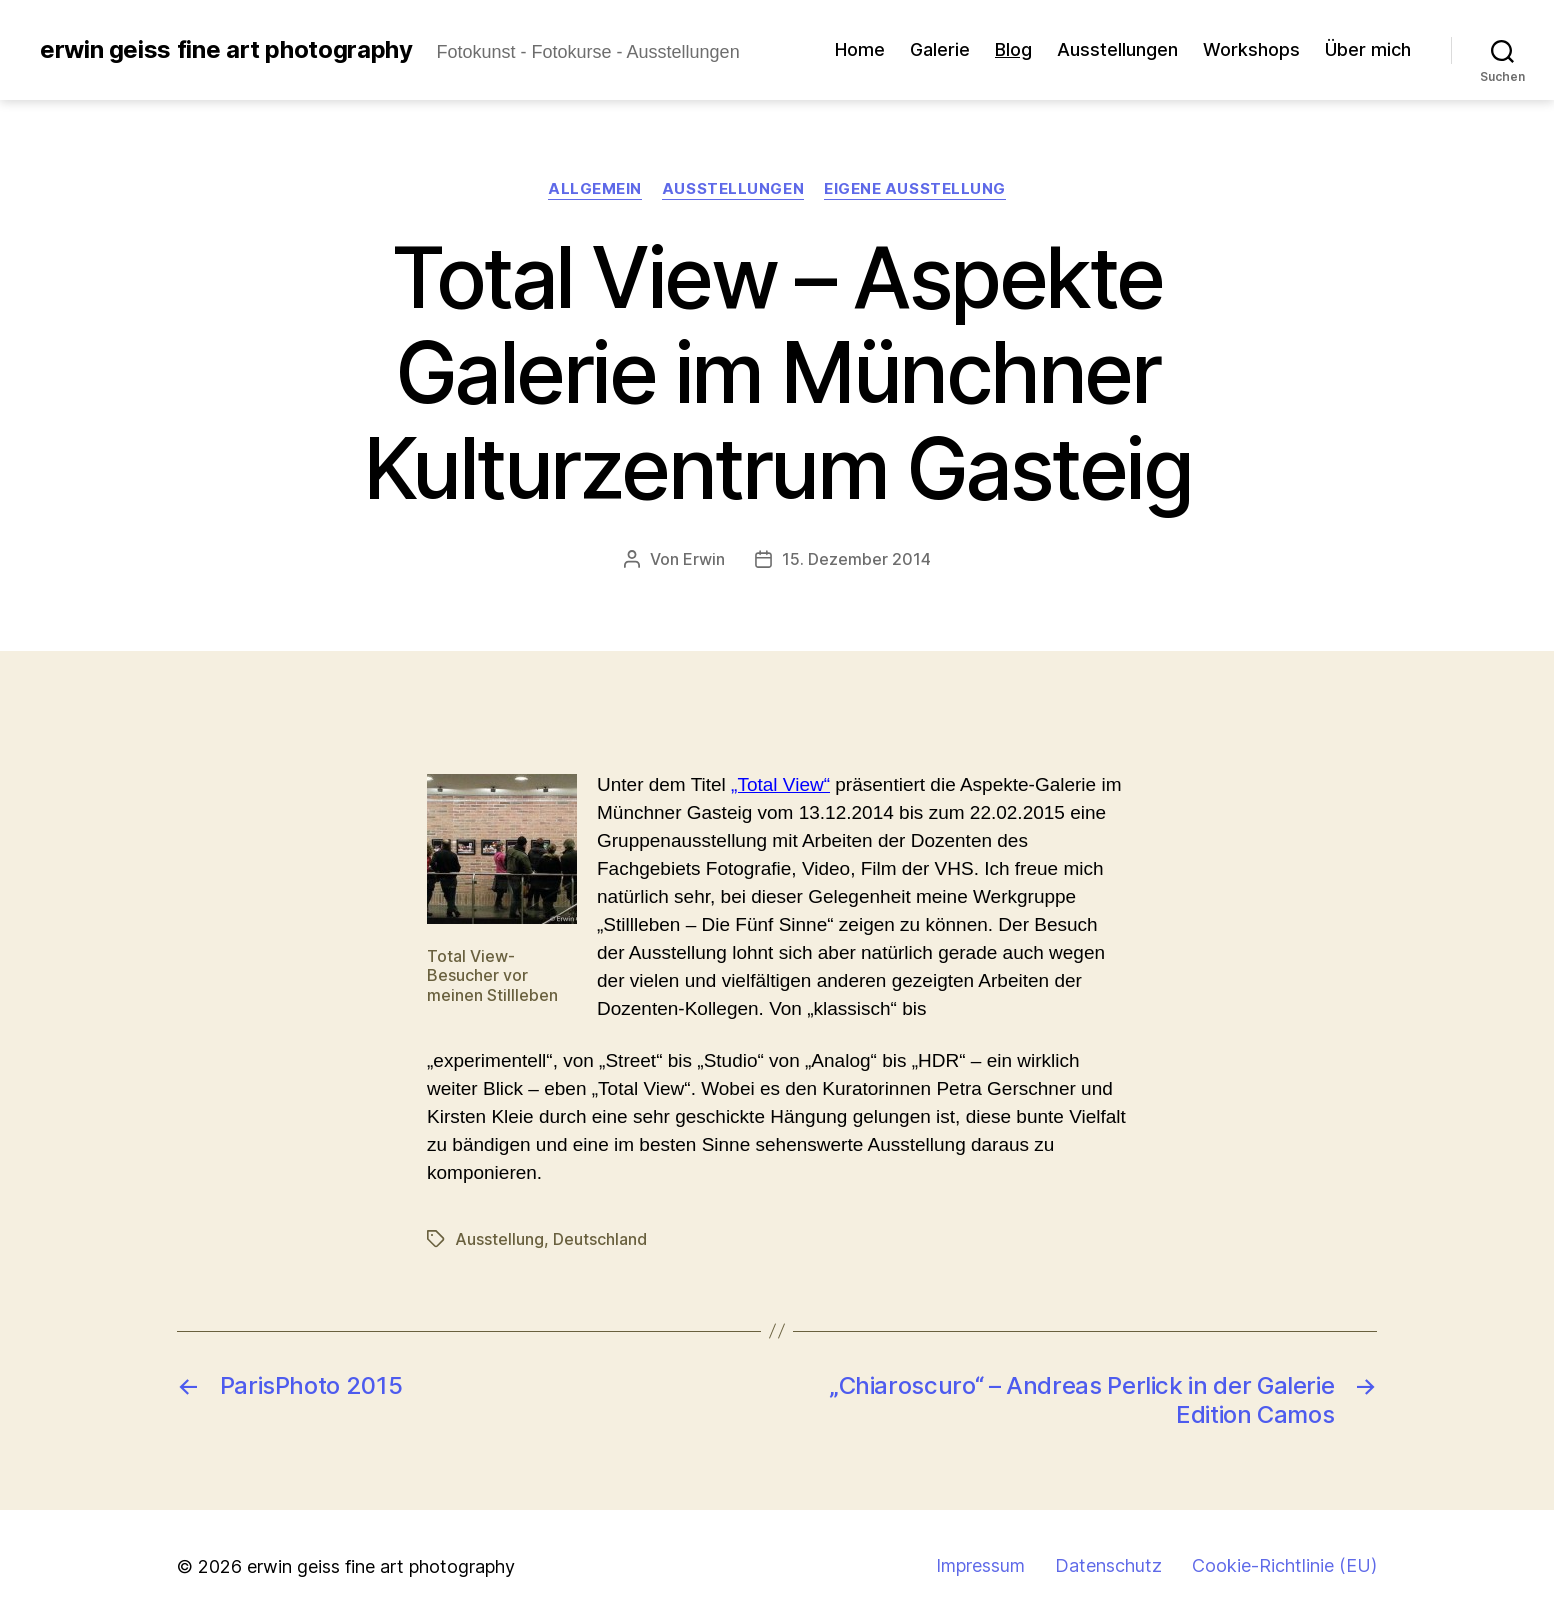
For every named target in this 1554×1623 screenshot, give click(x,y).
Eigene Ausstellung (915, 189)
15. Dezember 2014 (856, 559)
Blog (1013, 49)
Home (860, 49)
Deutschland (600, 1239)
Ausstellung (499, 1239)
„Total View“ (780, 784)
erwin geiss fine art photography (226, 50)
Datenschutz (1108, 1565)
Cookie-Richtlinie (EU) (1284, 1565)
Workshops (1251, 49)
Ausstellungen (1117, 49)
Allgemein (595, 189)
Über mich (1368, 49)
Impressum (980, 1565)
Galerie (940, 49)
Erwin (704, 559)
